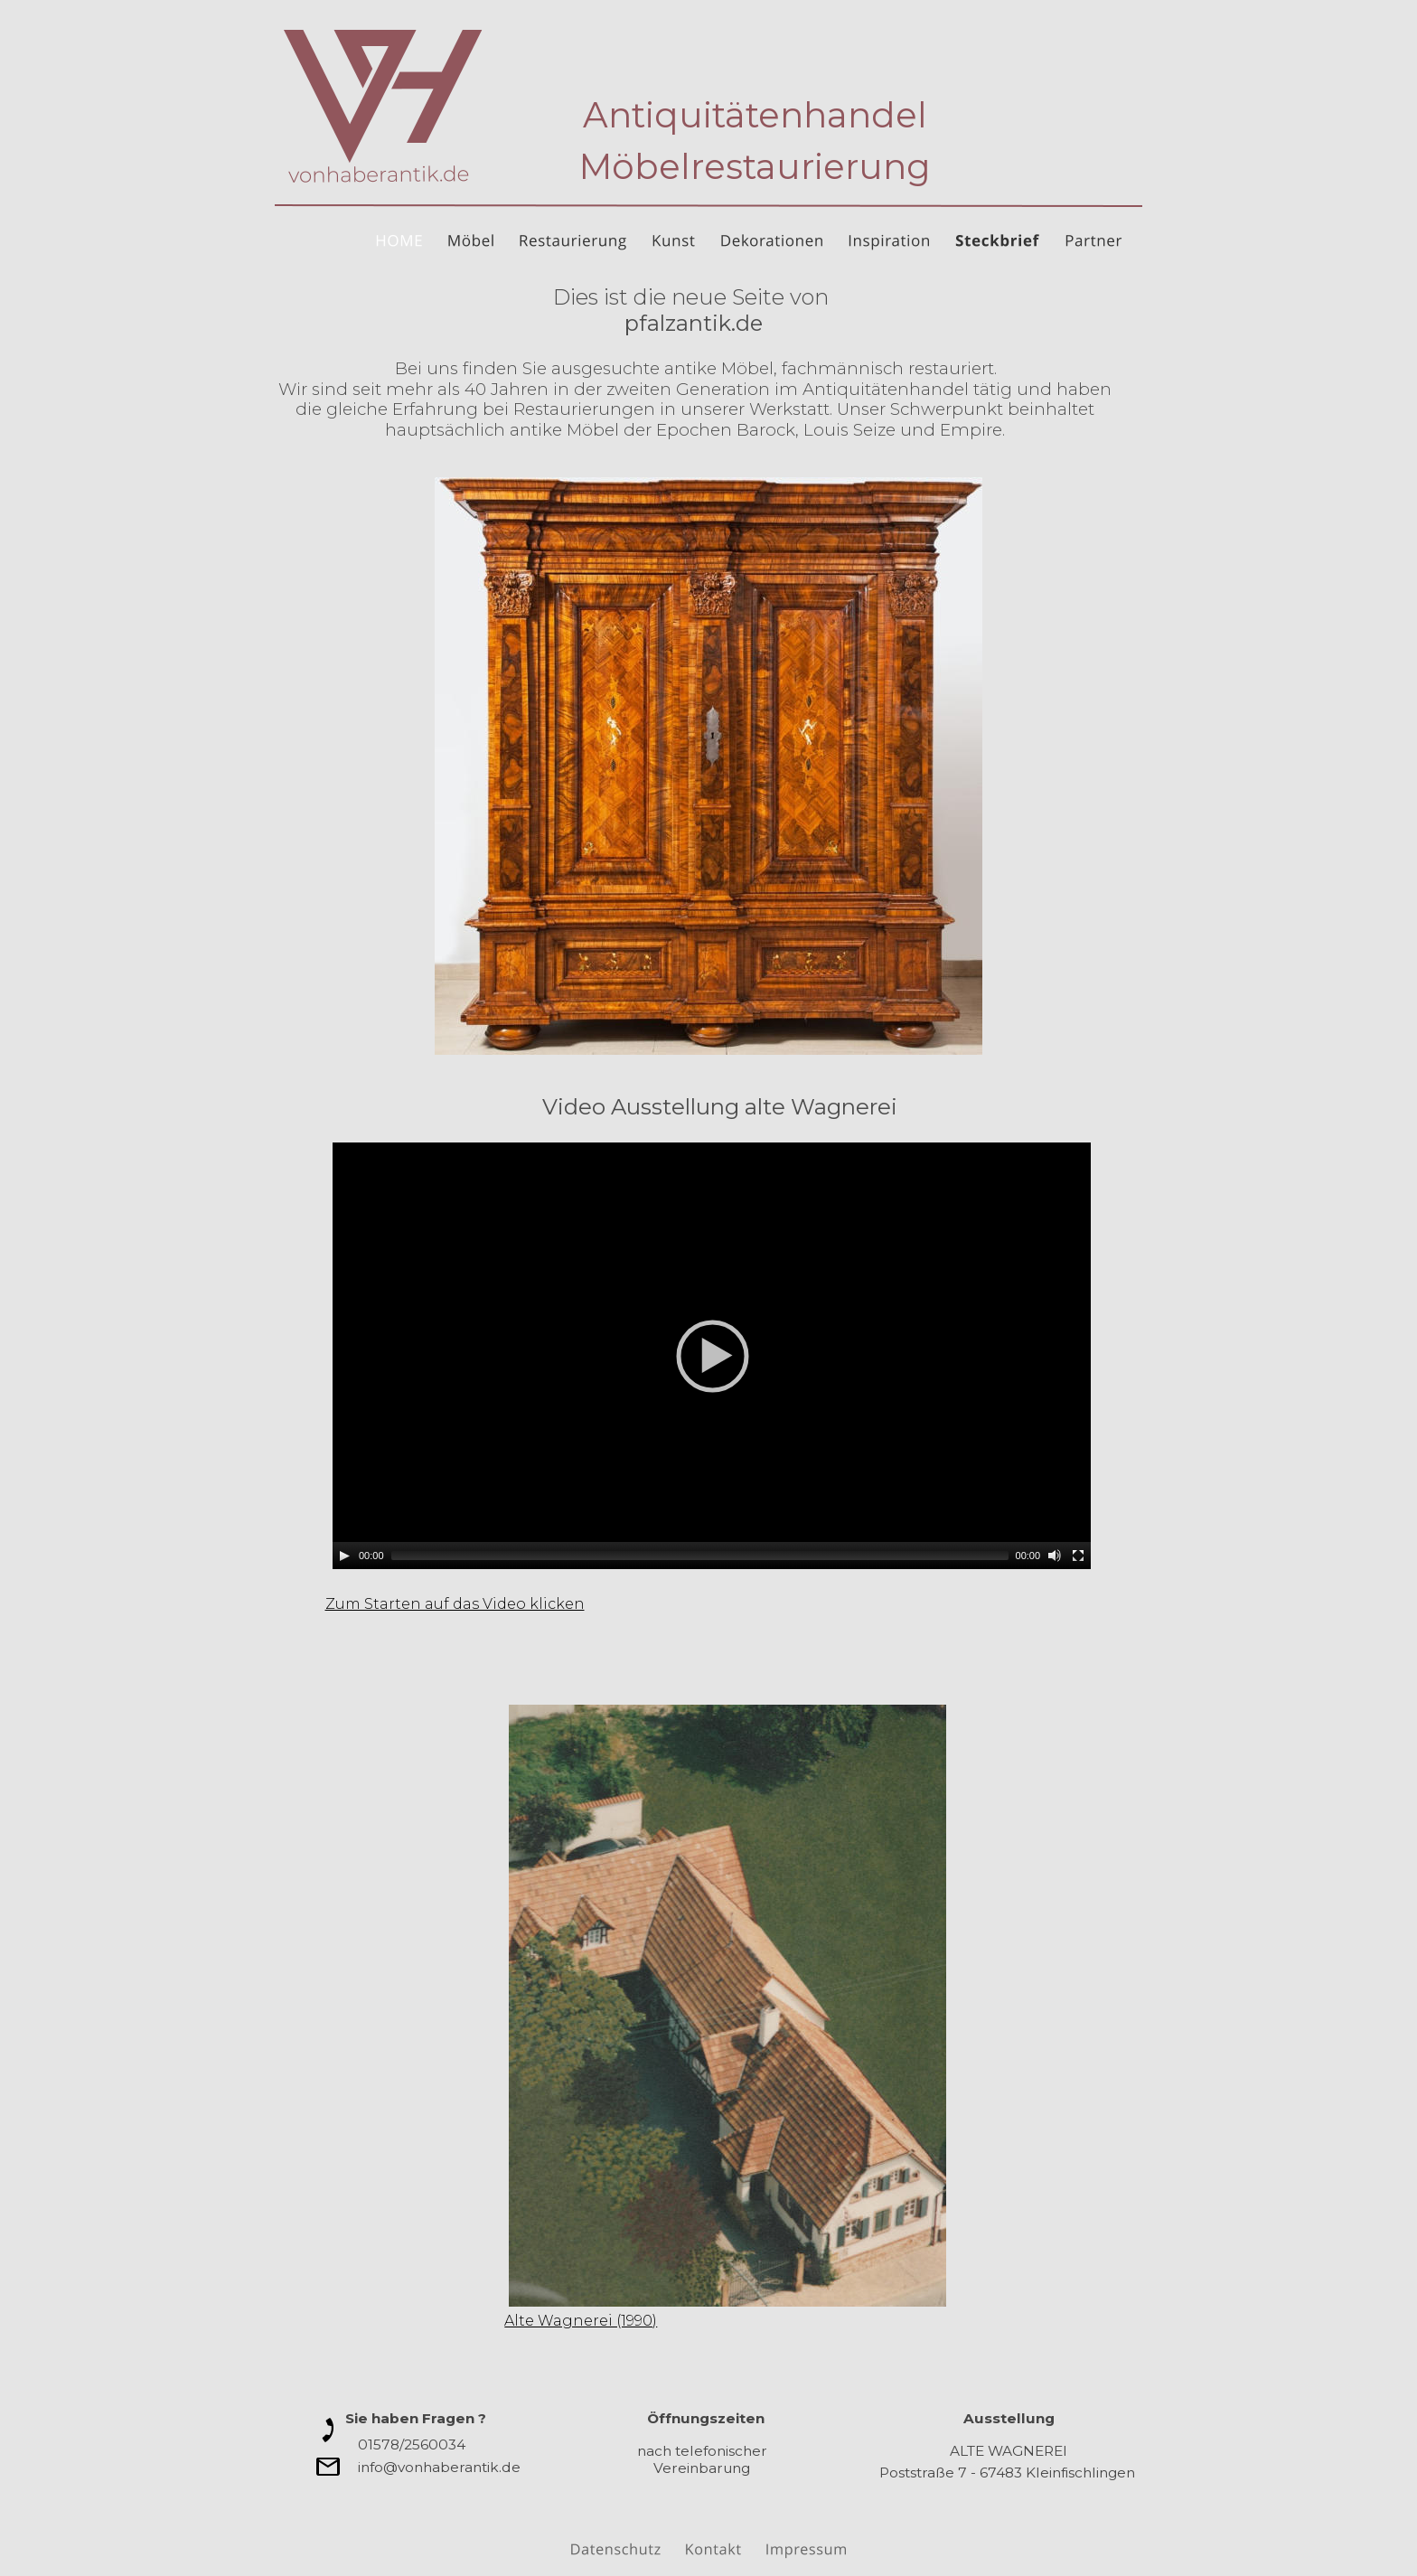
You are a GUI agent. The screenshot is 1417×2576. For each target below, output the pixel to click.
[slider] (700, 1555)
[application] (712, 1355)
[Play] (344, 1555)
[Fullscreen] (1078, 1555)
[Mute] (1054, 1555)
